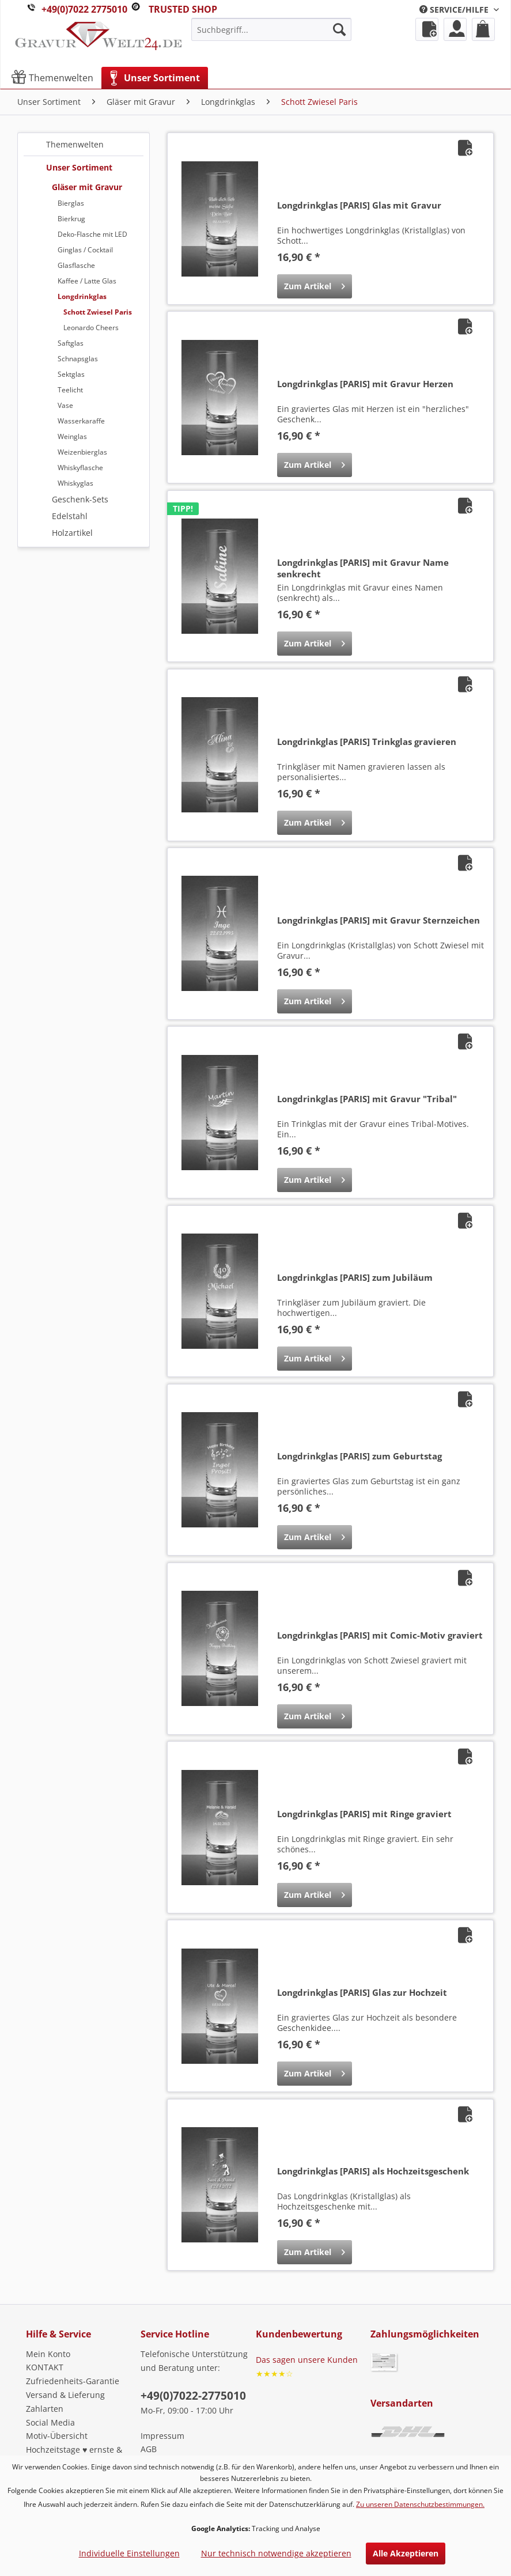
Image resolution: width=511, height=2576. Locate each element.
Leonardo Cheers (91, 327)
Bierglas (71, 203)
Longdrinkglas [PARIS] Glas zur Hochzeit (362, 1992)
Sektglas (71, 374)
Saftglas (71, 343)
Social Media (50, 2422)
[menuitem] (459, 9)
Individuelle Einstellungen (129, 2553)
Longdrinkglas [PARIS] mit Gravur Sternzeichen (378, 920)
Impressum (162, 2435)
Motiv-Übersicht (57, 2435)
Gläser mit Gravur (87, 186)
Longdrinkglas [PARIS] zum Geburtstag (359, 1456)
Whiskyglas (75, 483)
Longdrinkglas (82, 296)
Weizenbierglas (82, 452)
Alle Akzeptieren (405, 2553)
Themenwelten (75, 144)
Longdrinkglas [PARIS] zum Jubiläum (355, 1277)
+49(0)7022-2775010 (193, 2395)
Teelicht (70, 390)
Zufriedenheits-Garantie (72, 2380)
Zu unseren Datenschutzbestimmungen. (420, 2504)
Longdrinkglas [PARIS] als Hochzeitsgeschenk (373, 2171)
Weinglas (72, 436)
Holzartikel (72, 532)
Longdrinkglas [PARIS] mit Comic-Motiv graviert (380, 1635)
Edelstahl (70, 515)
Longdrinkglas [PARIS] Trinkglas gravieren (366, 741)
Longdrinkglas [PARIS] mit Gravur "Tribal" (367, 1098)
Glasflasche (76, 265)
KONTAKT (44, 2367)
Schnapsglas (78, 359)
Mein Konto (48, 2353)
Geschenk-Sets (80, 499)
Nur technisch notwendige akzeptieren (276, 2553)
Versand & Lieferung (65, 2394)
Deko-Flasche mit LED (92, 234)
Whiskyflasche (80, 467)
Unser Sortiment (79, 167)
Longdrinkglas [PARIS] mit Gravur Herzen (365, 383)
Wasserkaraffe (81, 421)
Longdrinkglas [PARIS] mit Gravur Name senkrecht (363, 568)
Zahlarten (44, 2408)
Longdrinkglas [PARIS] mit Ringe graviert (364, 1814)
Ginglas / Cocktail (85, 250)
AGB (149, 2448)
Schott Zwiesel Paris (97, 312)
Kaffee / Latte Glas (87, 281)
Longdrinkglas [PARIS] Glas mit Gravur (359, 205)
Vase (65, 405)
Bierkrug (71, 219)
